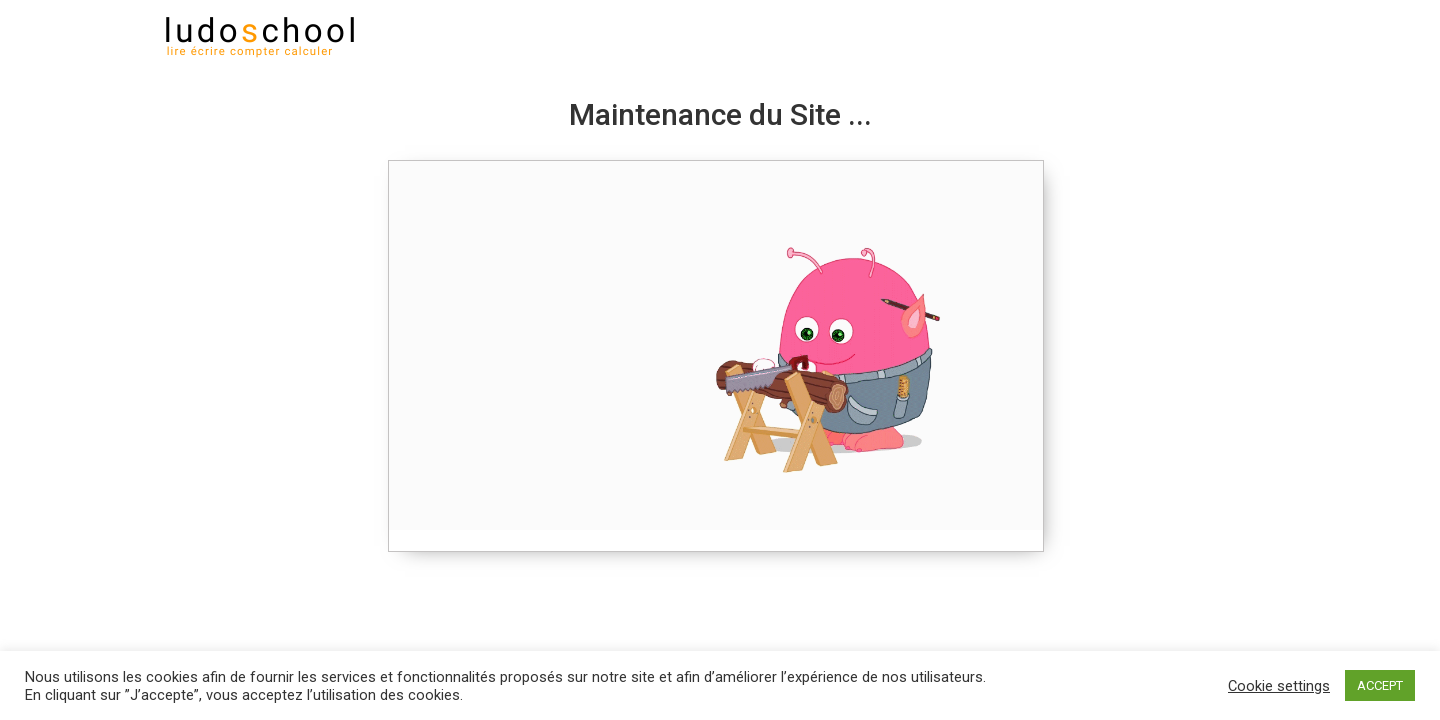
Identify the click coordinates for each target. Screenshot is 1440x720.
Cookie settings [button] (1279, 686)
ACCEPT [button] (1380, 685)
